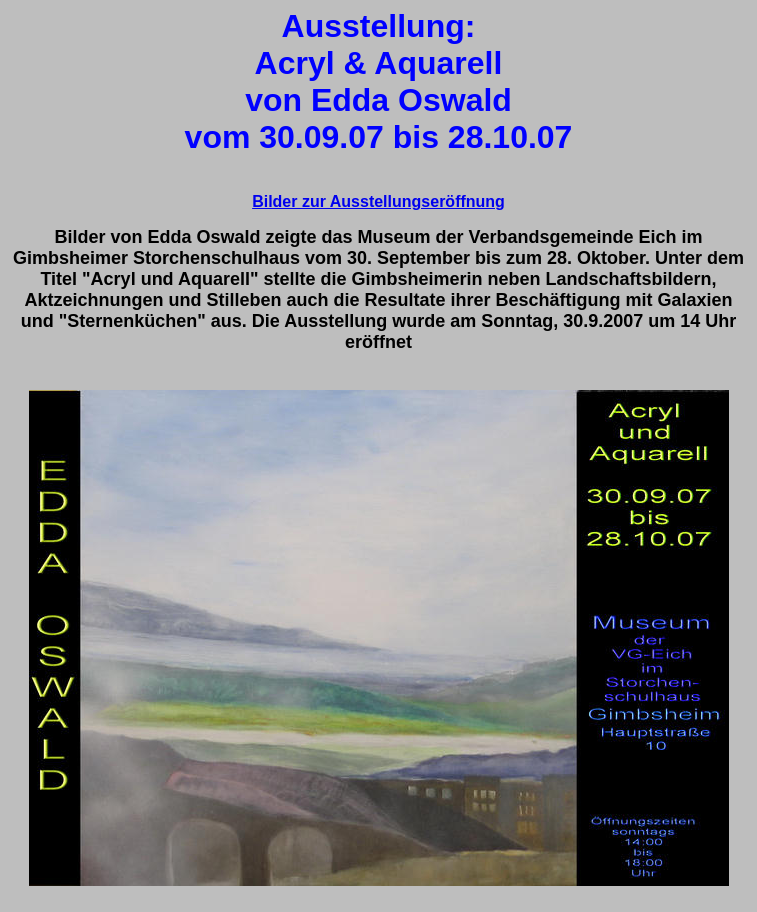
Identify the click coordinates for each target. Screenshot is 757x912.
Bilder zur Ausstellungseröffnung (378, 201)
